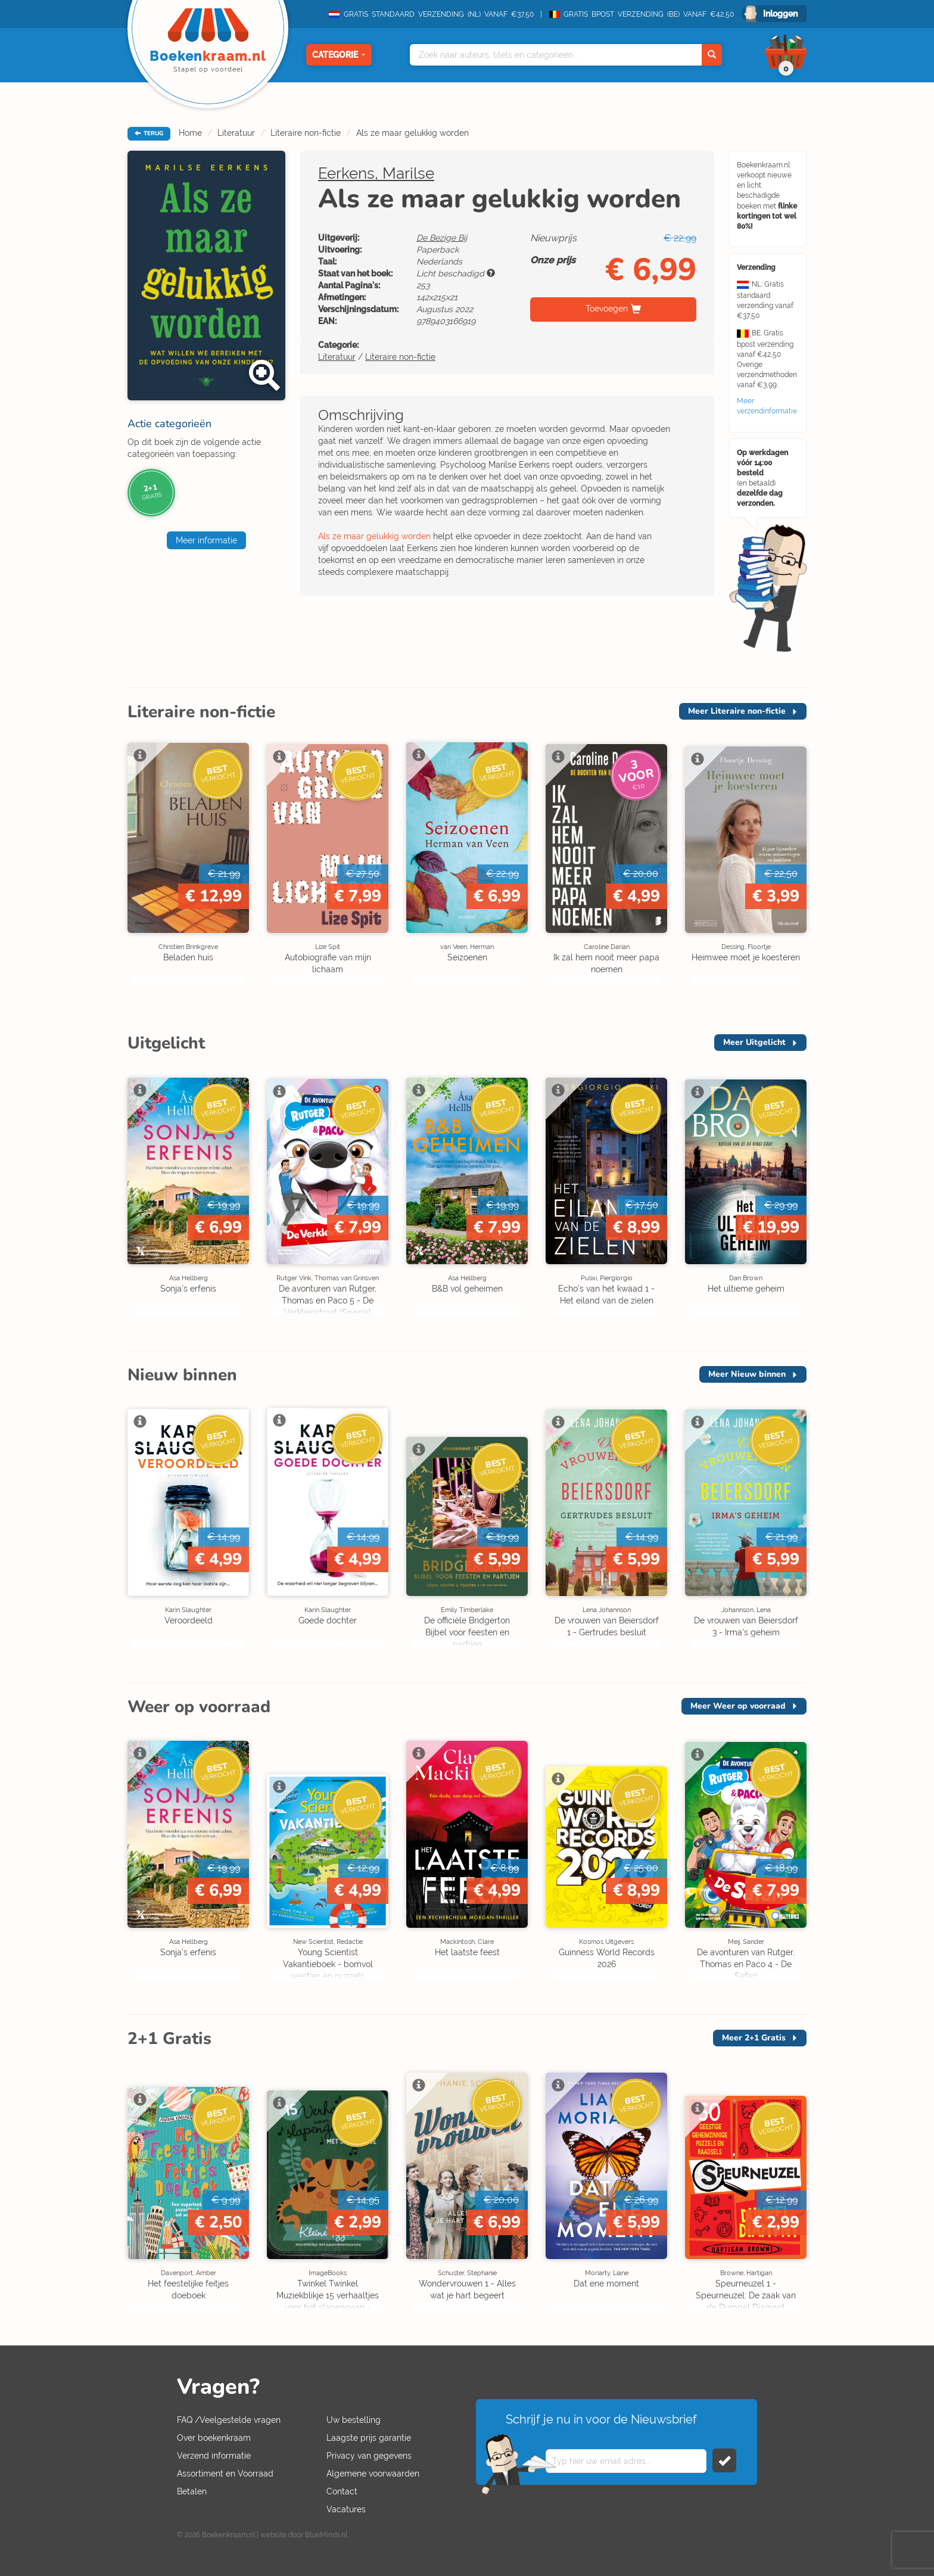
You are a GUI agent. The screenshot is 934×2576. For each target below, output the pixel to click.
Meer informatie (206, 540)
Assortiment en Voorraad (225, 2473)
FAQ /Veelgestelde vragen (229, 2420)
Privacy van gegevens (369, 2455)
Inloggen (780, 13)
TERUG (149, 133)
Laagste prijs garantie (368, 2438)
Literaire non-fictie (305, 133)
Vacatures (346, 2509)
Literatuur (236, 133)
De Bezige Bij (441, 237)
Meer (737, 711)
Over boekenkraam (214, 2438)
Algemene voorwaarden (372, 2473)
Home (190, 133)
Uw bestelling (353, 2420)
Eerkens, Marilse (376, 173)
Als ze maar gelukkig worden (412, 133)
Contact (341, 2491)
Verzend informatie (214, 2455)
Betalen (192, 2491)
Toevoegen (607, 308)
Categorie (339, 55)
